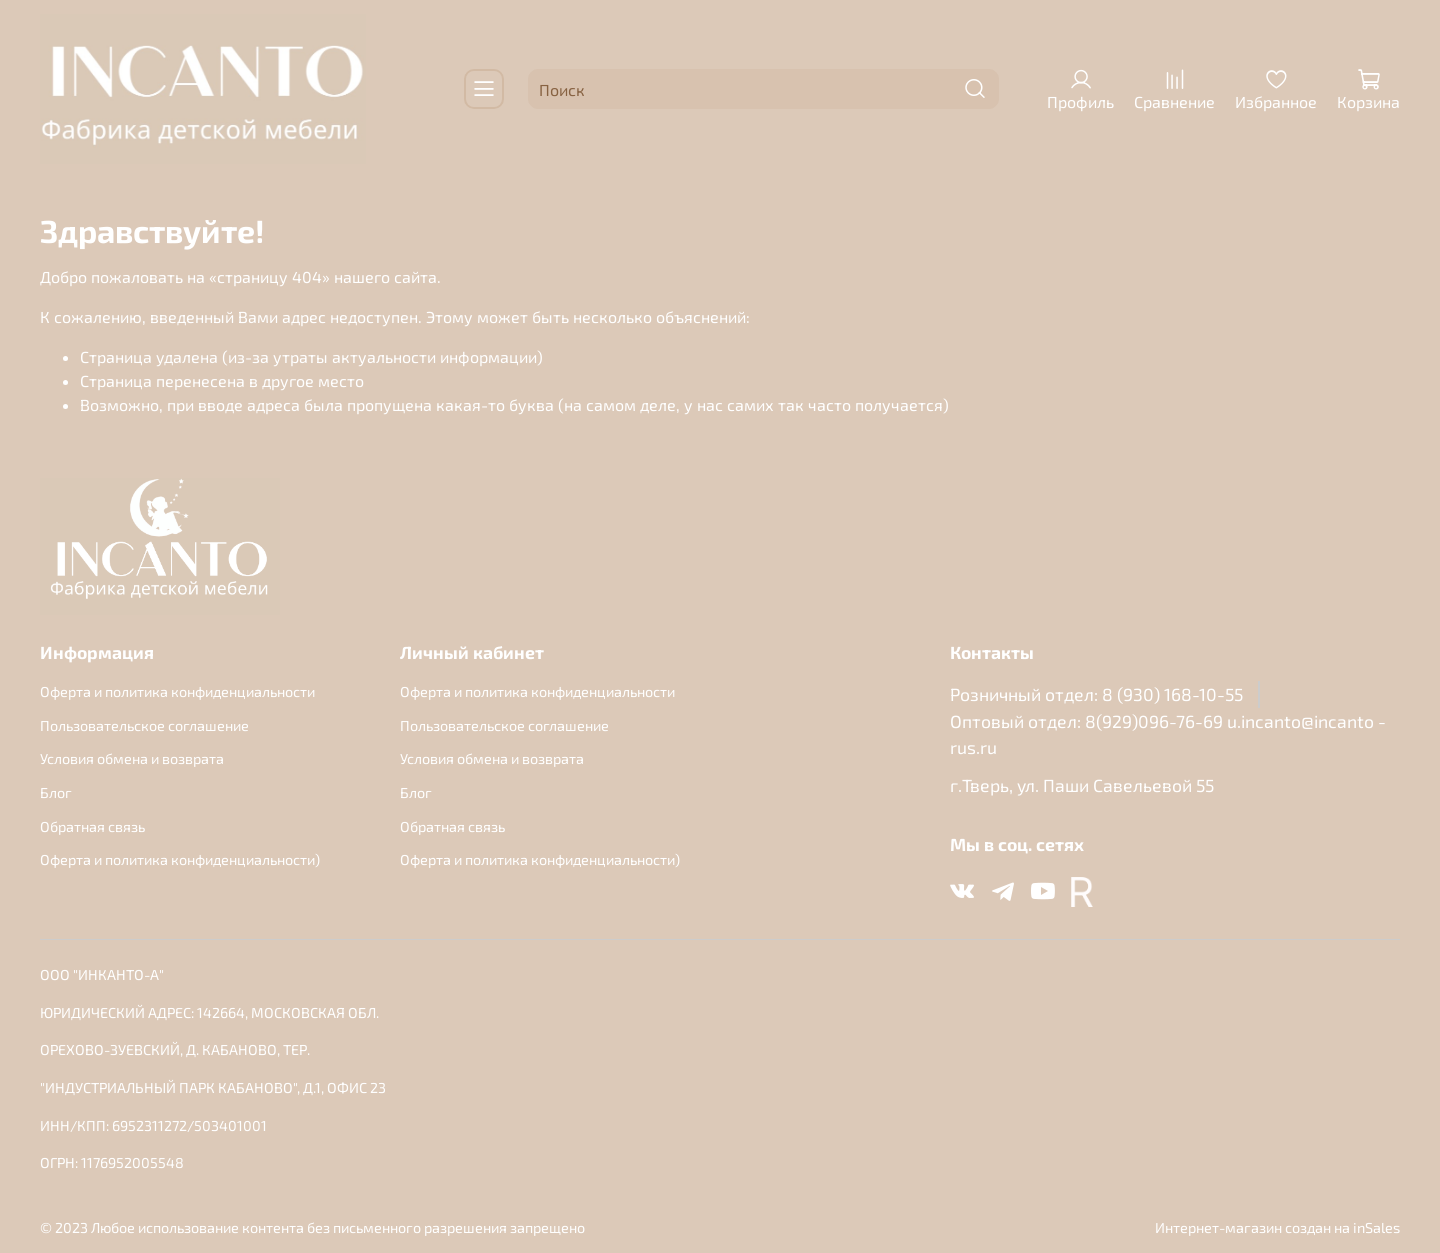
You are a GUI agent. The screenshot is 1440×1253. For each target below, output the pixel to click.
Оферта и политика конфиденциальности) (180, 859)
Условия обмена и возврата (132, 758)
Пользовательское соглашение (144, 725)
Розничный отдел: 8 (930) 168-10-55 (1096, 694)
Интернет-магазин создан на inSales (1277, 1227)
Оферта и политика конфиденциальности (177, 691)
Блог (56, 792)
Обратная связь (92, 826)
